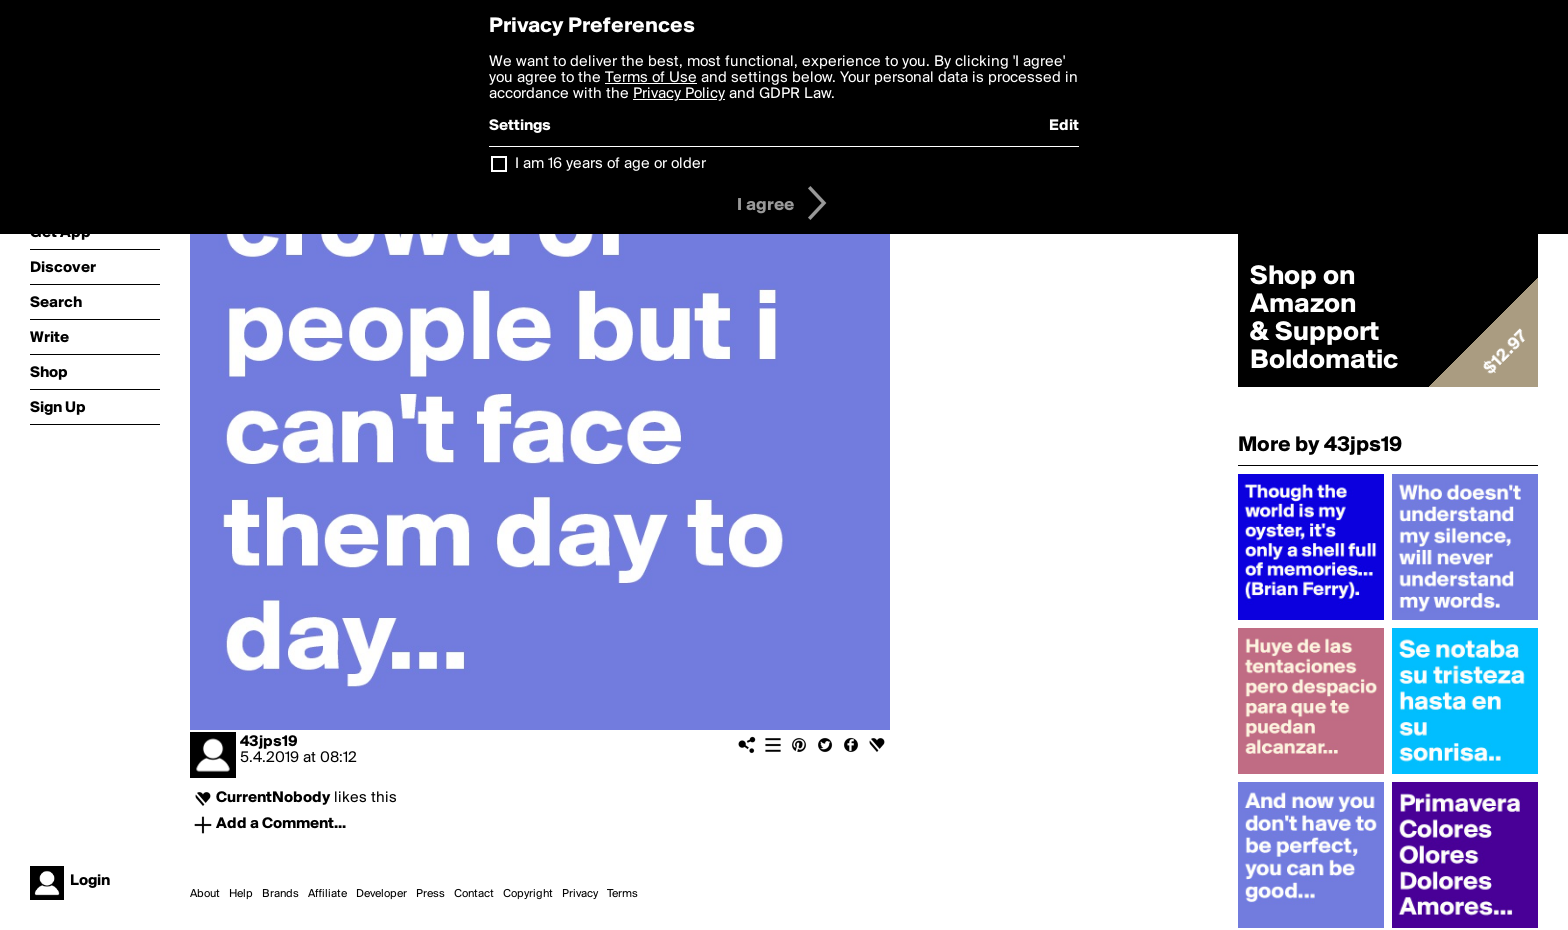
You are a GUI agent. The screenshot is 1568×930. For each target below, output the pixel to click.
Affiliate (327, 894)
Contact (474, 894)
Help (241, 894)
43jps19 (269, 742)
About (205, 894)
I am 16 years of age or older (610, 164)
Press (430, 894)
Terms (622, 894)
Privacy (580, 894)
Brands (280, 894)
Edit (1064, 126)
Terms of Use (651, 78)
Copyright (528, 894)
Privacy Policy (679, 94)
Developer (381, 894)
